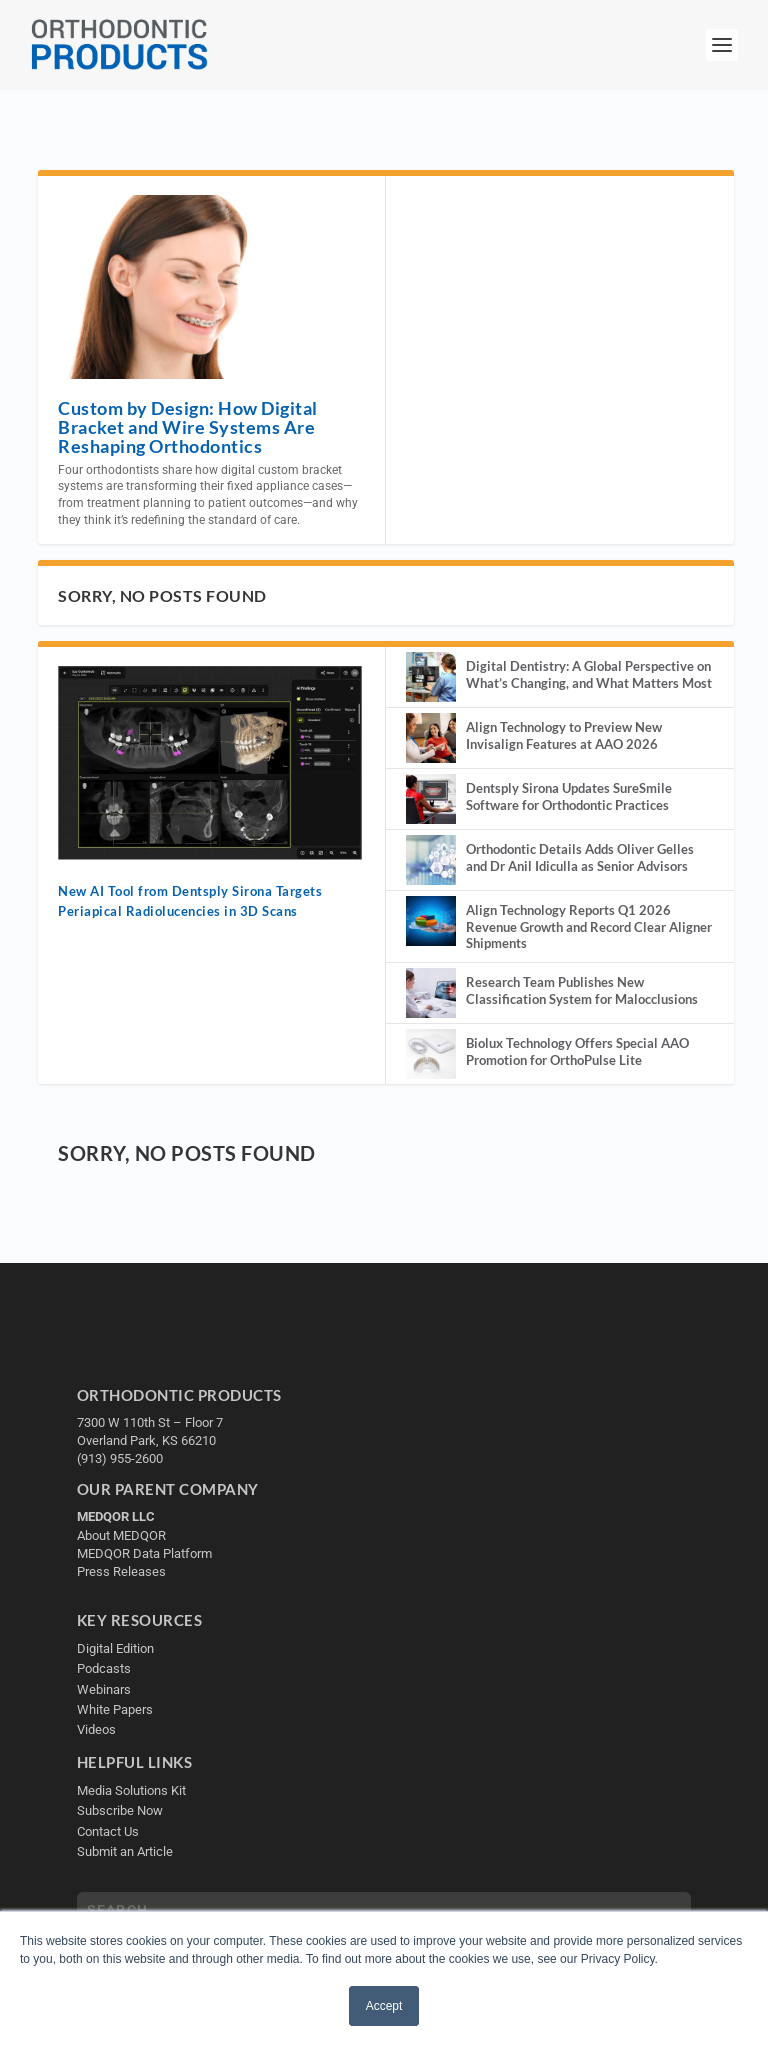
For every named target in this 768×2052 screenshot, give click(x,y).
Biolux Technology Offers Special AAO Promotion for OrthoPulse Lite (577, 1051)
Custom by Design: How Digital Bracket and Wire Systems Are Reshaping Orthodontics (188, 427)
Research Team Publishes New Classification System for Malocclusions (582, 990)
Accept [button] (384, 2006)
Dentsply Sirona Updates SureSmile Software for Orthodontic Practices (569, 796)
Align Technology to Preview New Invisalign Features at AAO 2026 (564, 735)
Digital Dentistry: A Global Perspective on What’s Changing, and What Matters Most (589, 674)
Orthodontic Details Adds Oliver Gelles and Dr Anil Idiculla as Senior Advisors (580, 857)
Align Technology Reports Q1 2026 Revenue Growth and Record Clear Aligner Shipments (589, 927)
